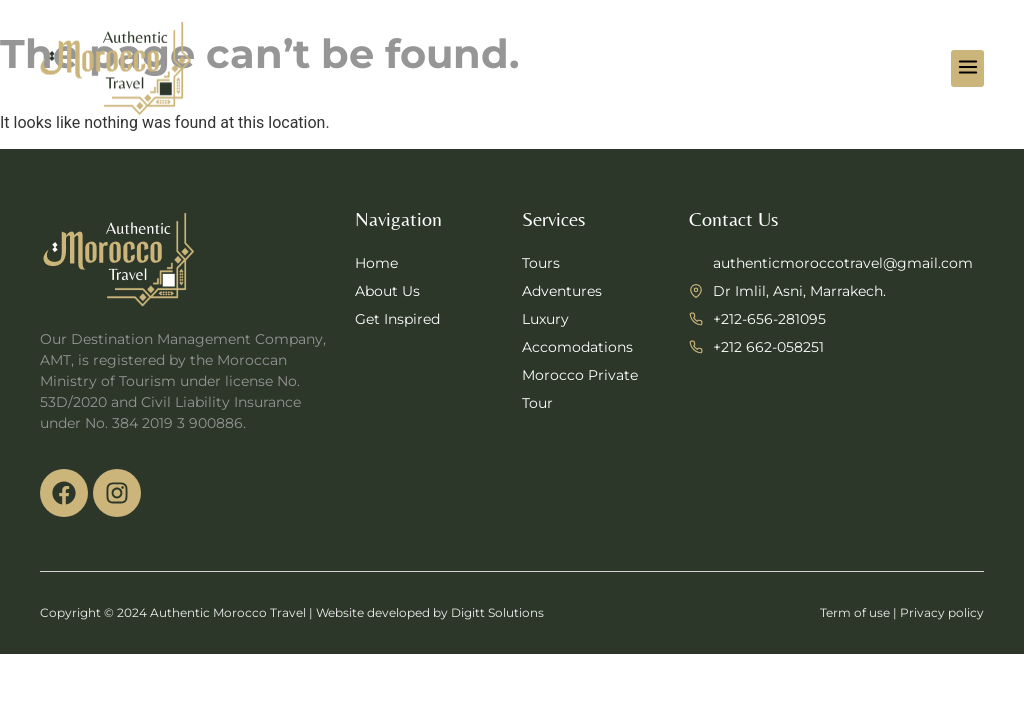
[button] (967, 68)
